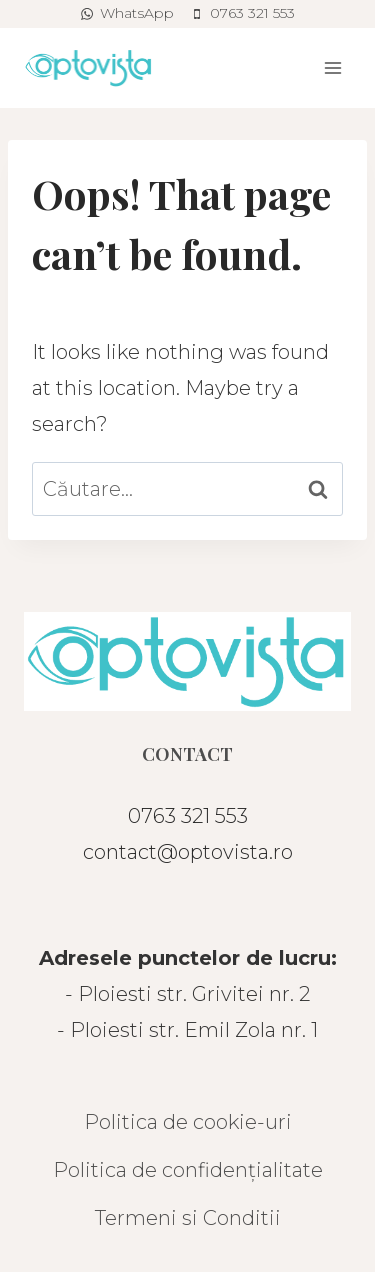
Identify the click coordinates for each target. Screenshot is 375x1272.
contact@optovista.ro (188, 852)
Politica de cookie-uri (188, 1122)
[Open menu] (332, 67)
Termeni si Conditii (188, 1218)
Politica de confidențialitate (188, 1170)
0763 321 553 (188, 816)
